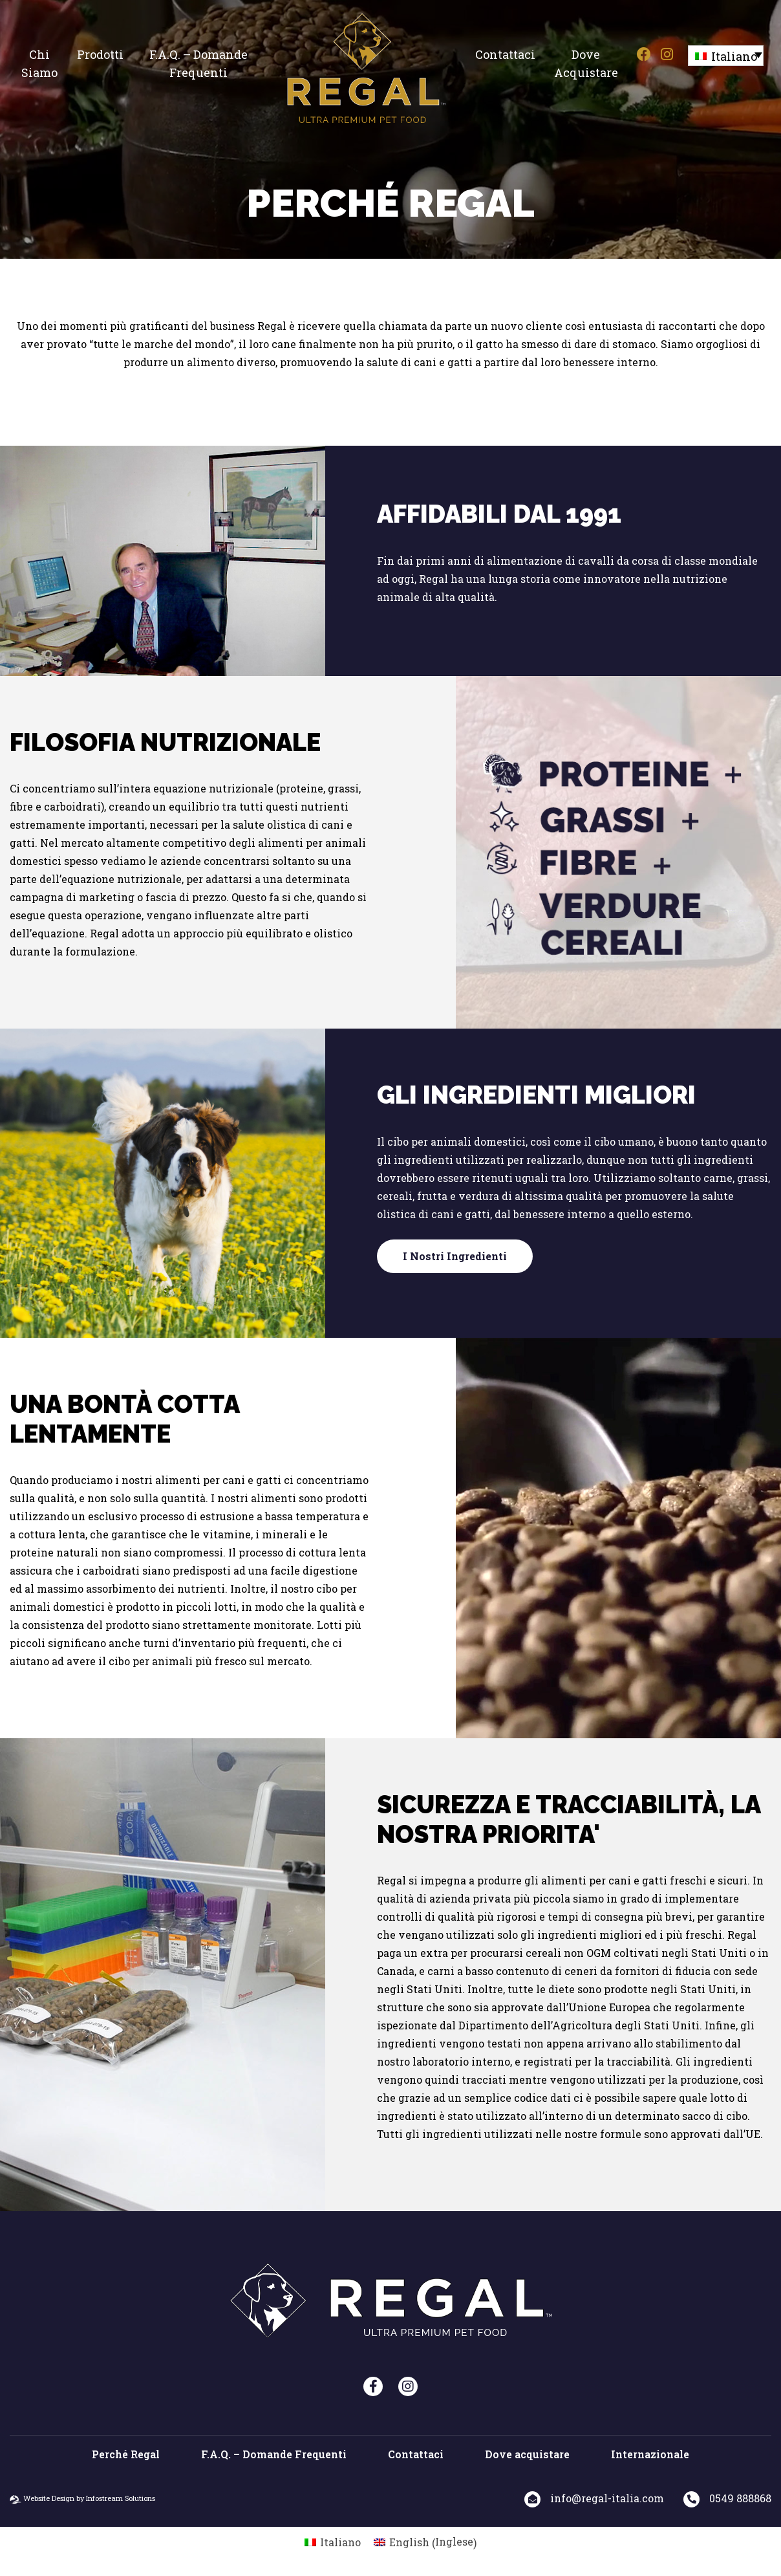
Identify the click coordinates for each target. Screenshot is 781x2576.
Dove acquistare (586, 63)
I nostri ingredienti (455, 1256)
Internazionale (650, 2454)
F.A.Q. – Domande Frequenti (198, 63)
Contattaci (505, 54)
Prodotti (100, 54)
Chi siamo (39, 63)
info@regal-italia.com (607, 2498)
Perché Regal (126, 2454)
